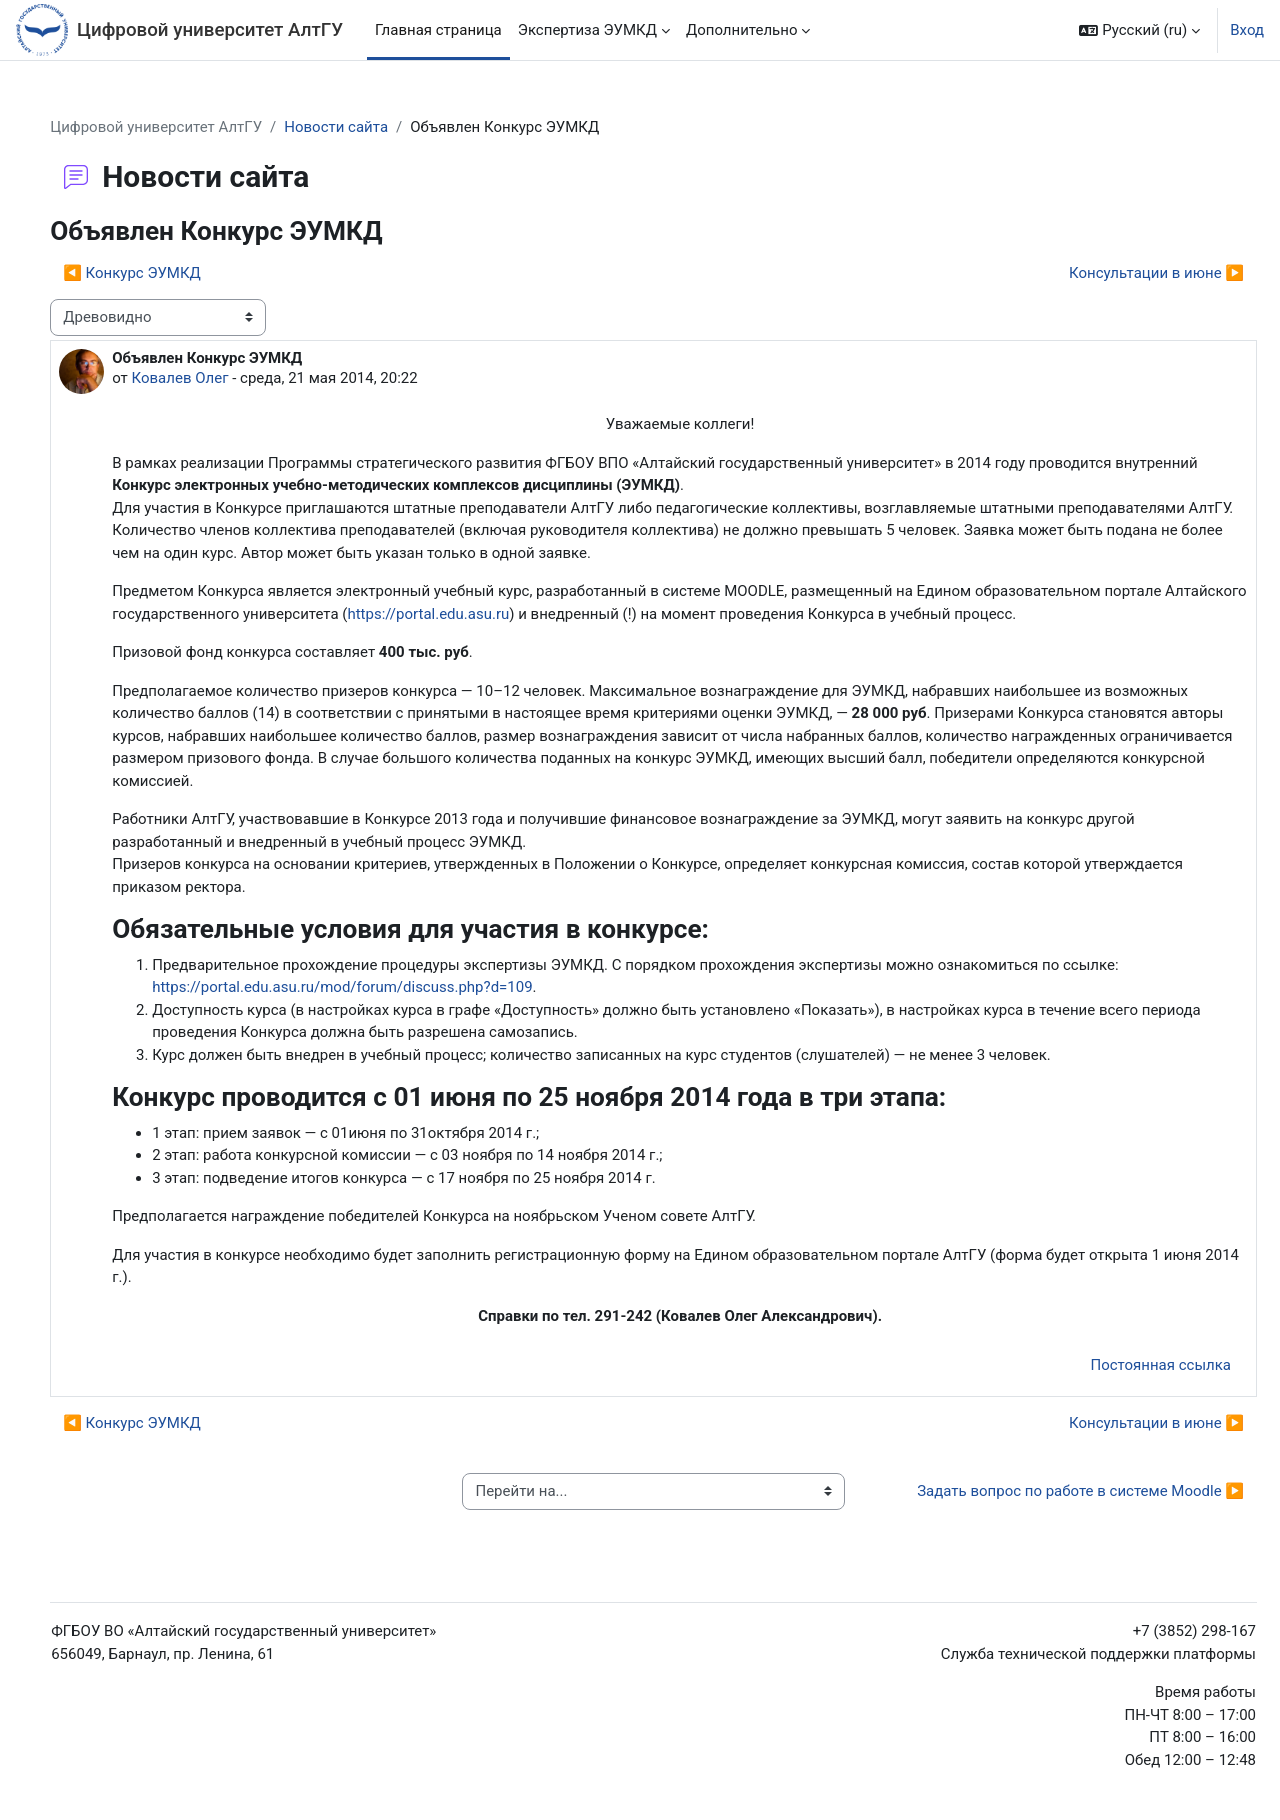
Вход (1247, 30)
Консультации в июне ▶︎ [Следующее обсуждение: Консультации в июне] (1156, 273)
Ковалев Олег (180, 378)
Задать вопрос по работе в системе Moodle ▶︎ (1080, 1491)
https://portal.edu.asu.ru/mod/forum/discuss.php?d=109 (342, 987)
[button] (1139, 30)
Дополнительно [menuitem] (742, 30)
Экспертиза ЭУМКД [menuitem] (587, 30)
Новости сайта (336, 127)
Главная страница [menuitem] (438, 30)
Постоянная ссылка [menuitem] (1160, 1365)
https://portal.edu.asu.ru (428, 614)
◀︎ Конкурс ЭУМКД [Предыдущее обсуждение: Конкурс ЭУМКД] (132, 273)
